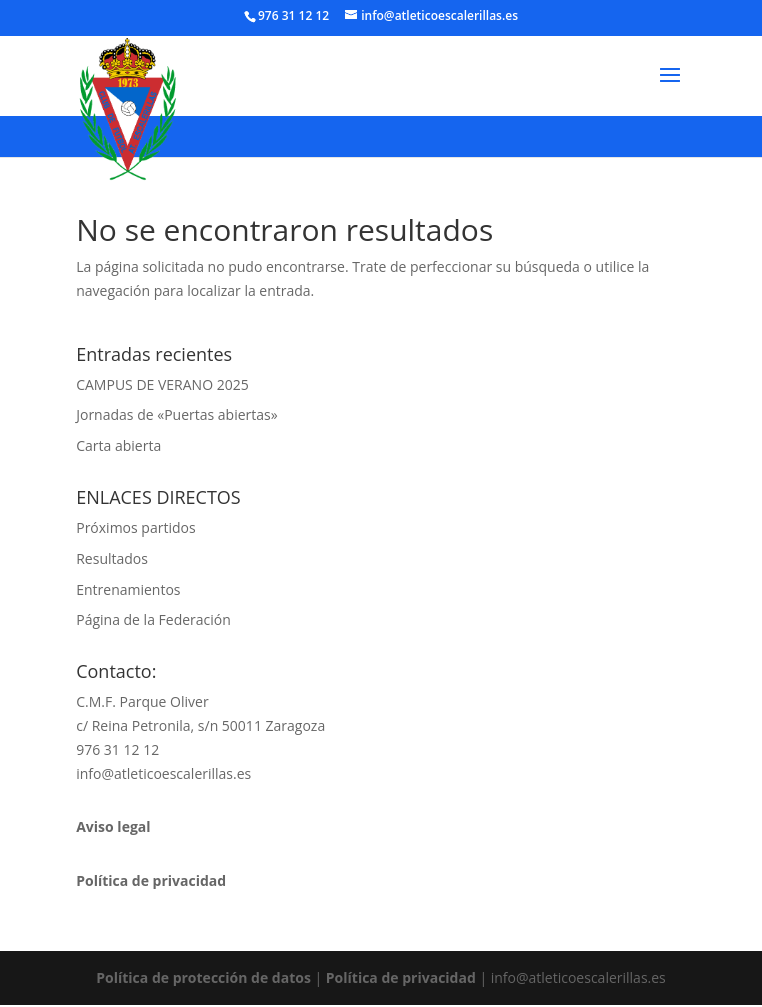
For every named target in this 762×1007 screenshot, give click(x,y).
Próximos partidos (135, 527)
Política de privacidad (401, 977)
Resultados (112, 558)
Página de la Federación (153, 619)
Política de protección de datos (203, 977)
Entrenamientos (128, 589)
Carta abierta (118, 445)
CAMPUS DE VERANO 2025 (162, 384)
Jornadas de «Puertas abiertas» (176, 414)
